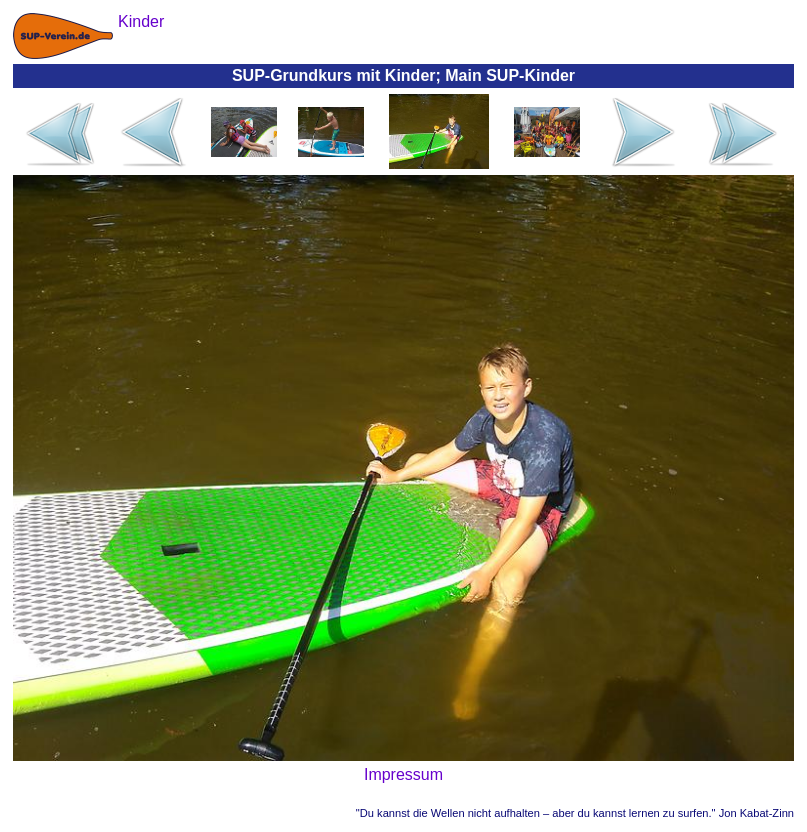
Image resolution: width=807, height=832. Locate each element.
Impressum (403, 774)
